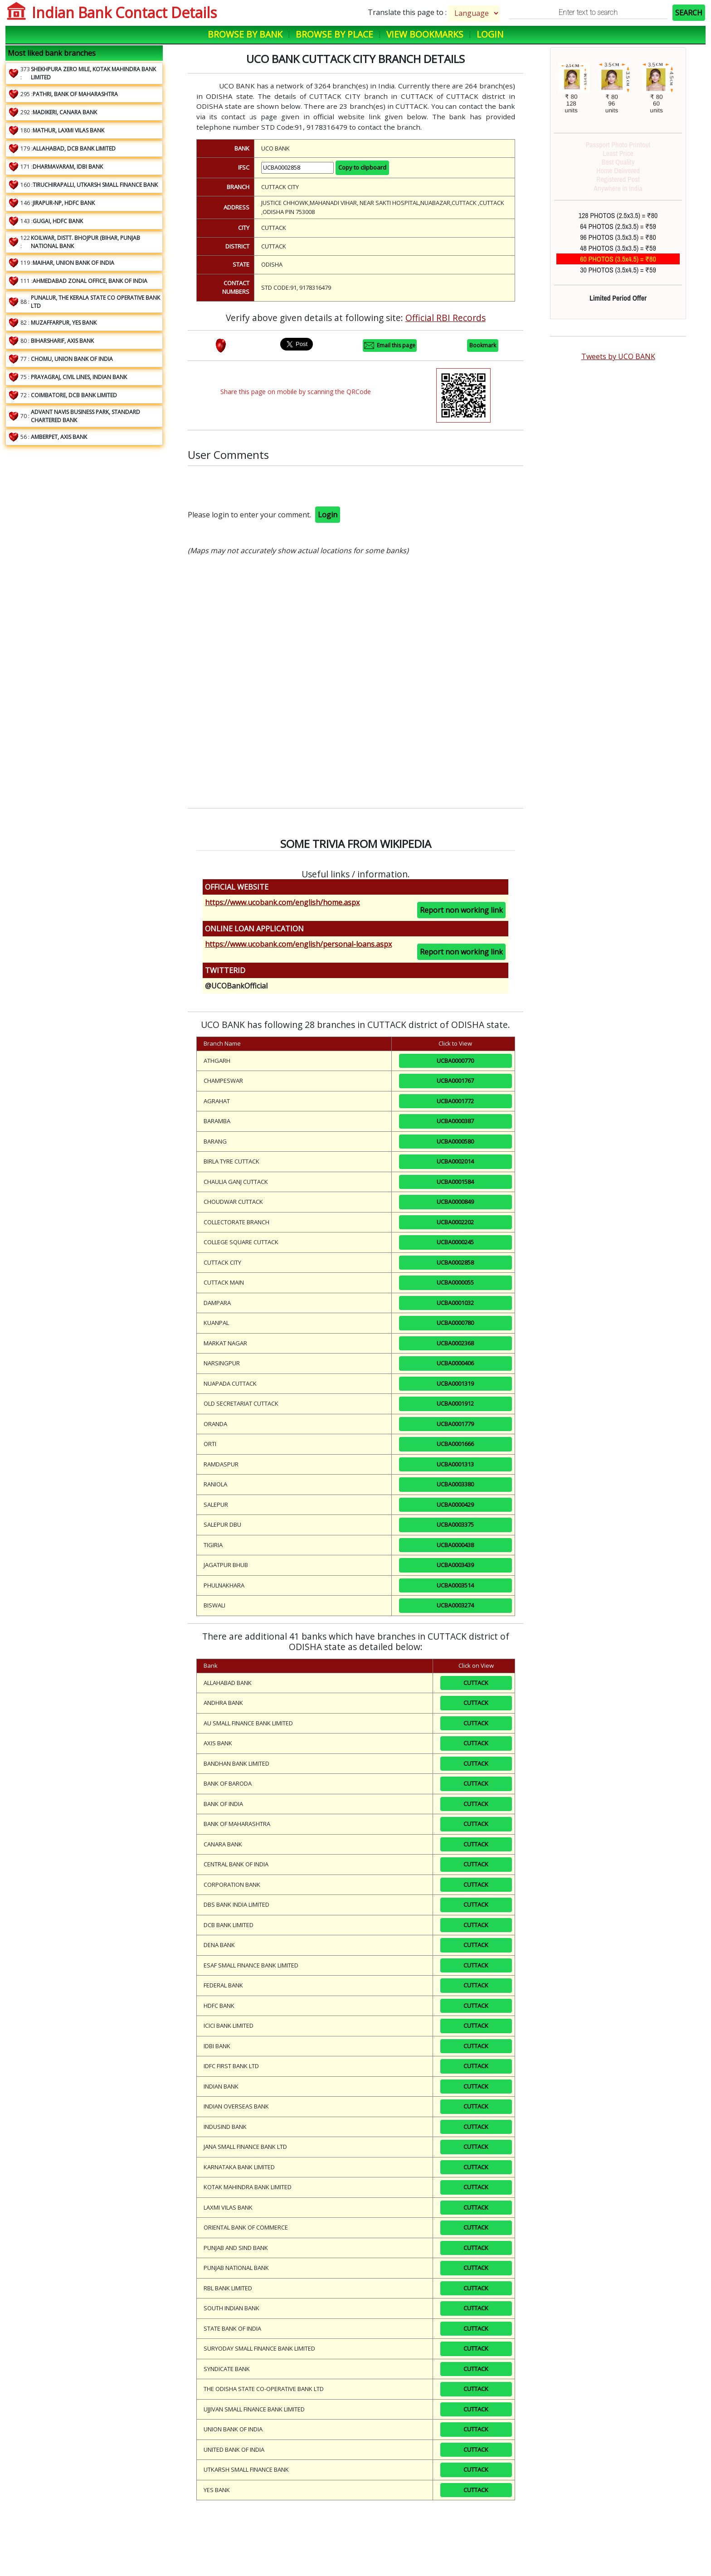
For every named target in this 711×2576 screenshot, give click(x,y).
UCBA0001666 (455, 1444)
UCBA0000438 (455, 1545)
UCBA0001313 (455, 1464)
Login (490, 34)
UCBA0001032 (455, 1303)
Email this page (389, 346)
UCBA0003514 (455, 1585)
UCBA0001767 (455, 1080)
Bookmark (482, 345)
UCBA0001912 (455, 1403)
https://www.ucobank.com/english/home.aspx (282, 902)
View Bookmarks (424, 34)
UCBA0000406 (455, 1363)
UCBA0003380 (455, 1484)
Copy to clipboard (362, 167)
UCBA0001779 (455, 1424)
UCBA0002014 (455, 1161)
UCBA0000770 (455, 1061)
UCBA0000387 (455, 1121)
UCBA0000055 (455, 1282)
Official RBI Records (445, 318)
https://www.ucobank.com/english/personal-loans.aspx (298, 944)
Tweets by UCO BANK (618, 356)
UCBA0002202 (455, 1222)
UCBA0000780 (455, 1323)
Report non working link (461, 910)
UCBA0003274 (455, 1605)
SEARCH (688, 13)
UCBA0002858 (455, 1262)
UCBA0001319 (455, 1383)
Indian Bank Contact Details (124, 12)
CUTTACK (475, 1683)
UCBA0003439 (455, 1565)
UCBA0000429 (455, 1504)
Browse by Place (334, 34)
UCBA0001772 (455, 1101)
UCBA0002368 (455, 1343)
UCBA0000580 (455, 1141)
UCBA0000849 (455, 1202)
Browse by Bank (245, 34)
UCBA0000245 (455, 1242)
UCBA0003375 (455, 1524)
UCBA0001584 (455, 1182)
